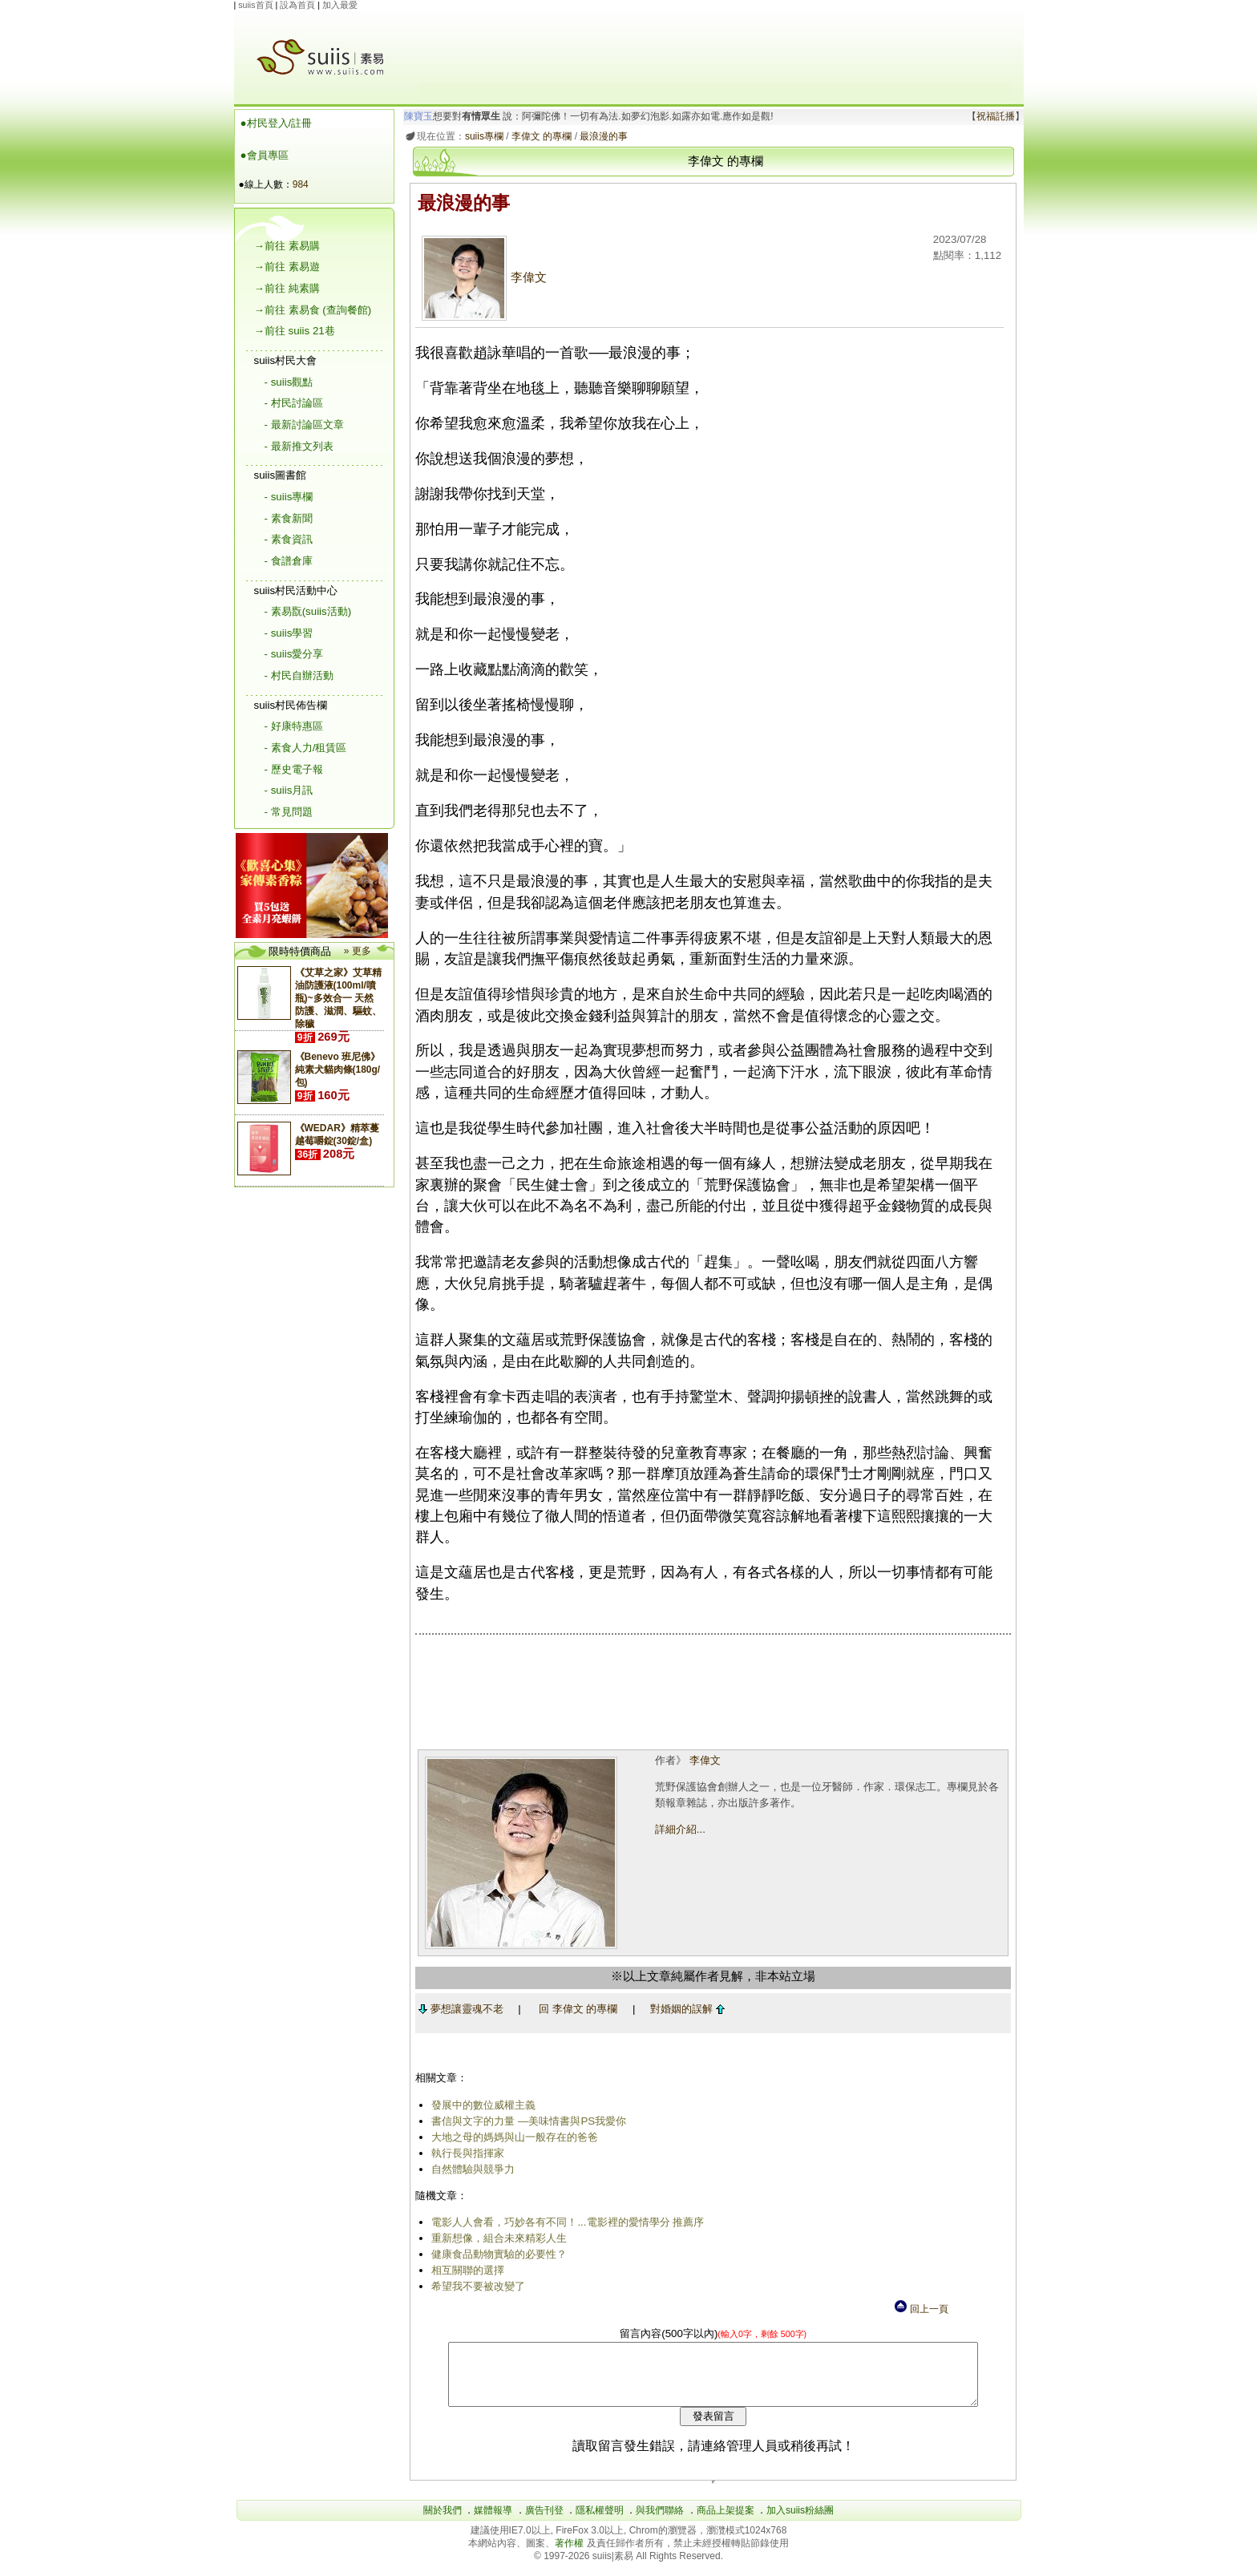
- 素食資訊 (289, 539)
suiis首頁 (255, 5)
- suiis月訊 (289, 790)
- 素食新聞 (289, 518)
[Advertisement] (715, 47)
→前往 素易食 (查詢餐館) (313, 310)
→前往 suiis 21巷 (294, 331)
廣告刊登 (544, 2522)
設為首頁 (297, 5)
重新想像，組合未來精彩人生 (496, 2238)
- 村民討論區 (294, 403)
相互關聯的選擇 (465, 2270)
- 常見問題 (289, 812)
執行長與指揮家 (465, 2153)
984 (301, 184)
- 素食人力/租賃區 (306, 748)
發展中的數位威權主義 (481, 2105)
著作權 (570, 2555)
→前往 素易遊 (287, 267)
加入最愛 (340, 5)
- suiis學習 (289, 633)
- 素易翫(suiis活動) (308, 611)
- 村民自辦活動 (299, 675)
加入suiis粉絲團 (800, 2522)
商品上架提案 (725, 2522)
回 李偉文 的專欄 (575, 2009)
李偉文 (481, 277)
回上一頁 (920, 2309)
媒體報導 (493, 2522)
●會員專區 (264, 155)
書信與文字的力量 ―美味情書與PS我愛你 (526, 2121)
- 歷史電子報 (294, 769)
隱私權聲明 (600, 2522)
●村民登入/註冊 (276, 123)
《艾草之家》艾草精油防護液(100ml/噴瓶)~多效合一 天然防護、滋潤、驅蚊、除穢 (338, 998)
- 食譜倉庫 (289, 561)
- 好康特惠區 (294, 726)
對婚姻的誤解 (684, 2009)
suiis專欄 (481, 136)
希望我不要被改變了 (476, 2286)
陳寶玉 (415, 116)
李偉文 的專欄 (538, 136)
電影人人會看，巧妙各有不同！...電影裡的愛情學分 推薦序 (565, 2222)
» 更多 (357, 950)
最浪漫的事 (601, 136)
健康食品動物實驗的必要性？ (496, 2254)
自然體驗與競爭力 (470, 2169)
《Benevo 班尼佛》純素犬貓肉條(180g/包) (338, 1069)
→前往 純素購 (287, 288)
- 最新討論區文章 (304, 425)
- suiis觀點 (289, 382)
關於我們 (442, 2522)
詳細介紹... (678, 1829)
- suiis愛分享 (294, 654)
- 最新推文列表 (299, 446)
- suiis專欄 (289, 497)
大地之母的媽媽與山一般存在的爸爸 (512, 2137)
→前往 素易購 (287, 246)
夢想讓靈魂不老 (457, 2009)
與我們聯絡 (660, 2522)
